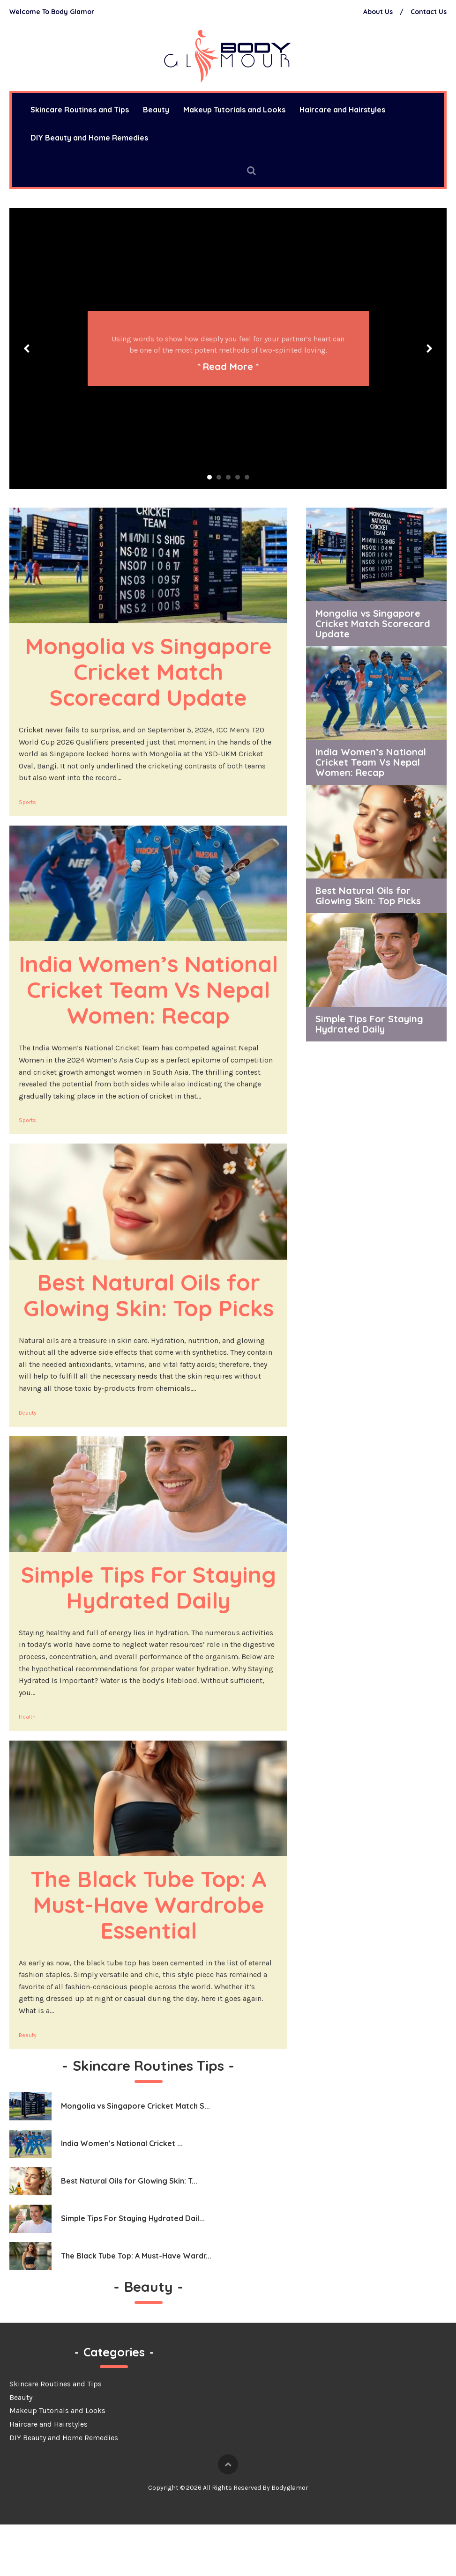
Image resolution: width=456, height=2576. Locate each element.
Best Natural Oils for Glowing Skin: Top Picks (148, 1320)
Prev (26, 348)
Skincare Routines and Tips (55, 2435)
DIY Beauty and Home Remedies (89, 137)
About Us (378, 11)
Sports (27, 802)
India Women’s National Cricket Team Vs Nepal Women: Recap (151, 1002)
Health (27, 1768)
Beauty (156, 109)
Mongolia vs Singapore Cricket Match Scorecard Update (152, 671)
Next (429, 348)
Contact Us (429, 11)
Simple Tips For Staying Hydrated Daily (152, 1625)
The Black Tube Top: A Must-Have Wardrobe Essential (151, 1955)
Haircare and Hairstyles (342, 109)
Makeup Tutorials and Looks (234, 109)
